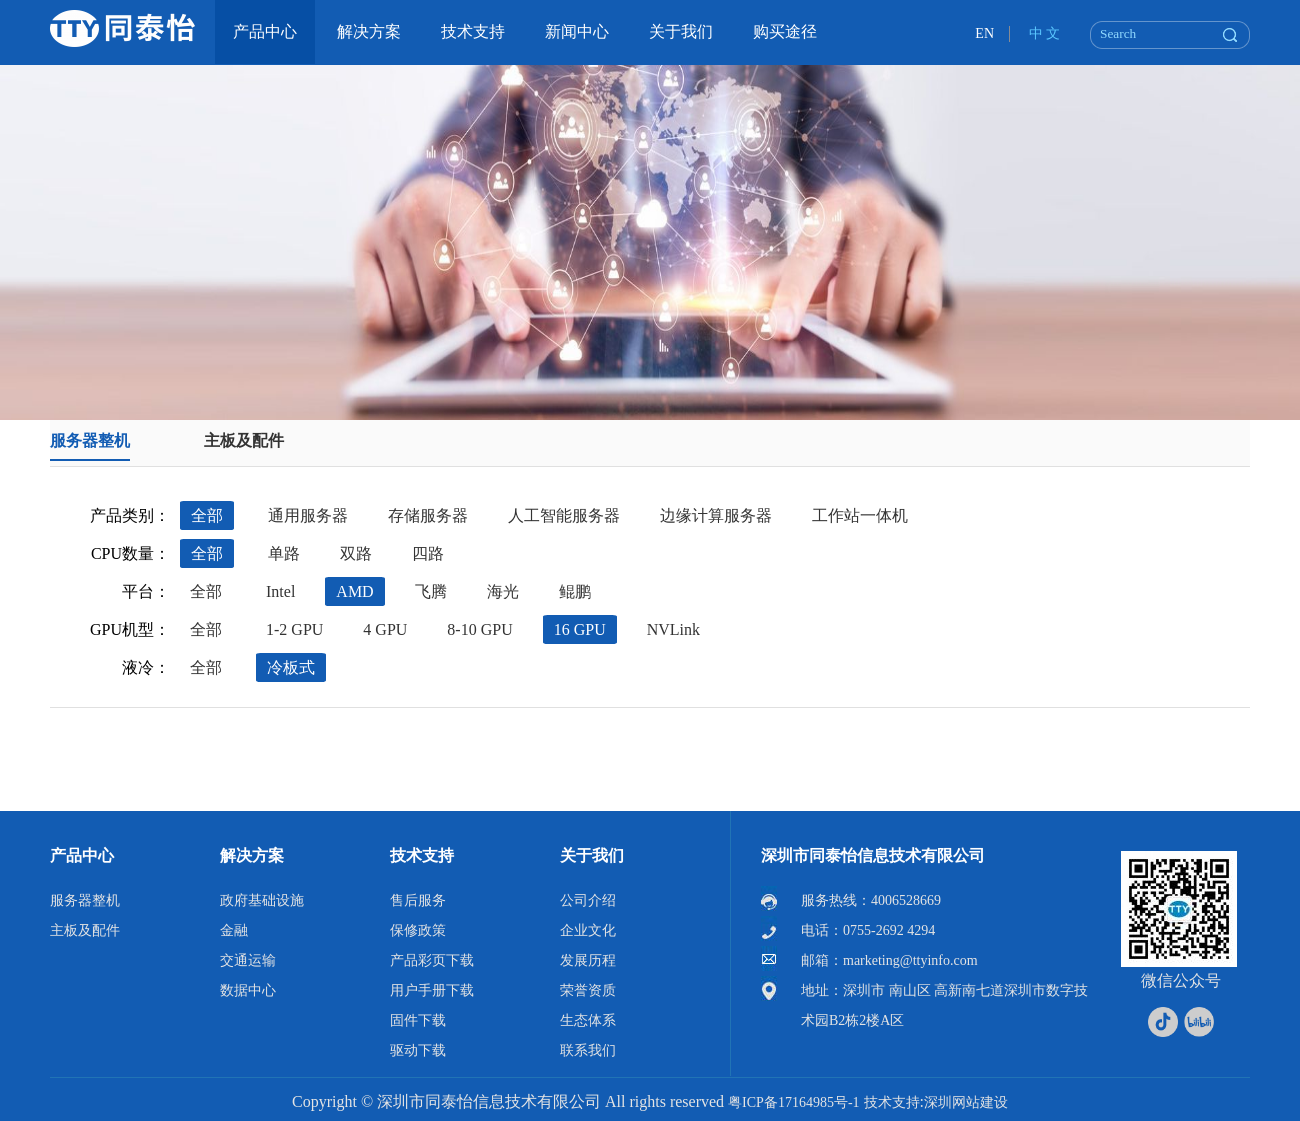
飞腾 (431, 591)
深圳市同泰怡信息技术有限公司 (873, 855)
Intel (280, 591)
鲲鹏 (575, 591)
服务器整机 (90, 440)
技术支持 (422, 855)
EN (984, 33)
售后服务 (418, 900)
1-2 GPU (294, 629)
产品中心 (82, 855)
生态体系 (588, 1020)
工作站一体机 (860, 515)
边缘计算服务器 (716, 515)
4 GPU (385, 629)
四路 (428, 553)
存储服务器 (428, 515)
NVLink (673, 629)
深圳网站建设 (966, 1102)
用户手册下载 (432, 990)
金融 (234, 930)
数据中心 (248, 990)
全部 (207, 515)
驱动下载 (418, 1050)
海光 (503, 591)
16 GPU (580, 629)
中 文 (1045, 33)
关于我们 (592, 855)
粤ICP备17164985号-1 (793, 1102)
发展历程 (588, 960)
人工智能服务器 (564, 515)
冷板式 (291, 667)
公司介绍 (588, 900)
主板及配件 (244, 440)
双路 (356, 553)
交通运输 (248, 960)
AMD (354, 591)
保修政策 (418, 930)
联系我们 (588, 1050)
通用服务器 (308, 515)
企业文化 (588, 930)
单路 (284, 553)
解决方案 (252, 855)
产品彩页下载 (432, 960)
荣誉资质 (588, 990)
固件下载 (418, 1020)
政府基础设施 (262, 900)
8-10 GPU (479, 629)
